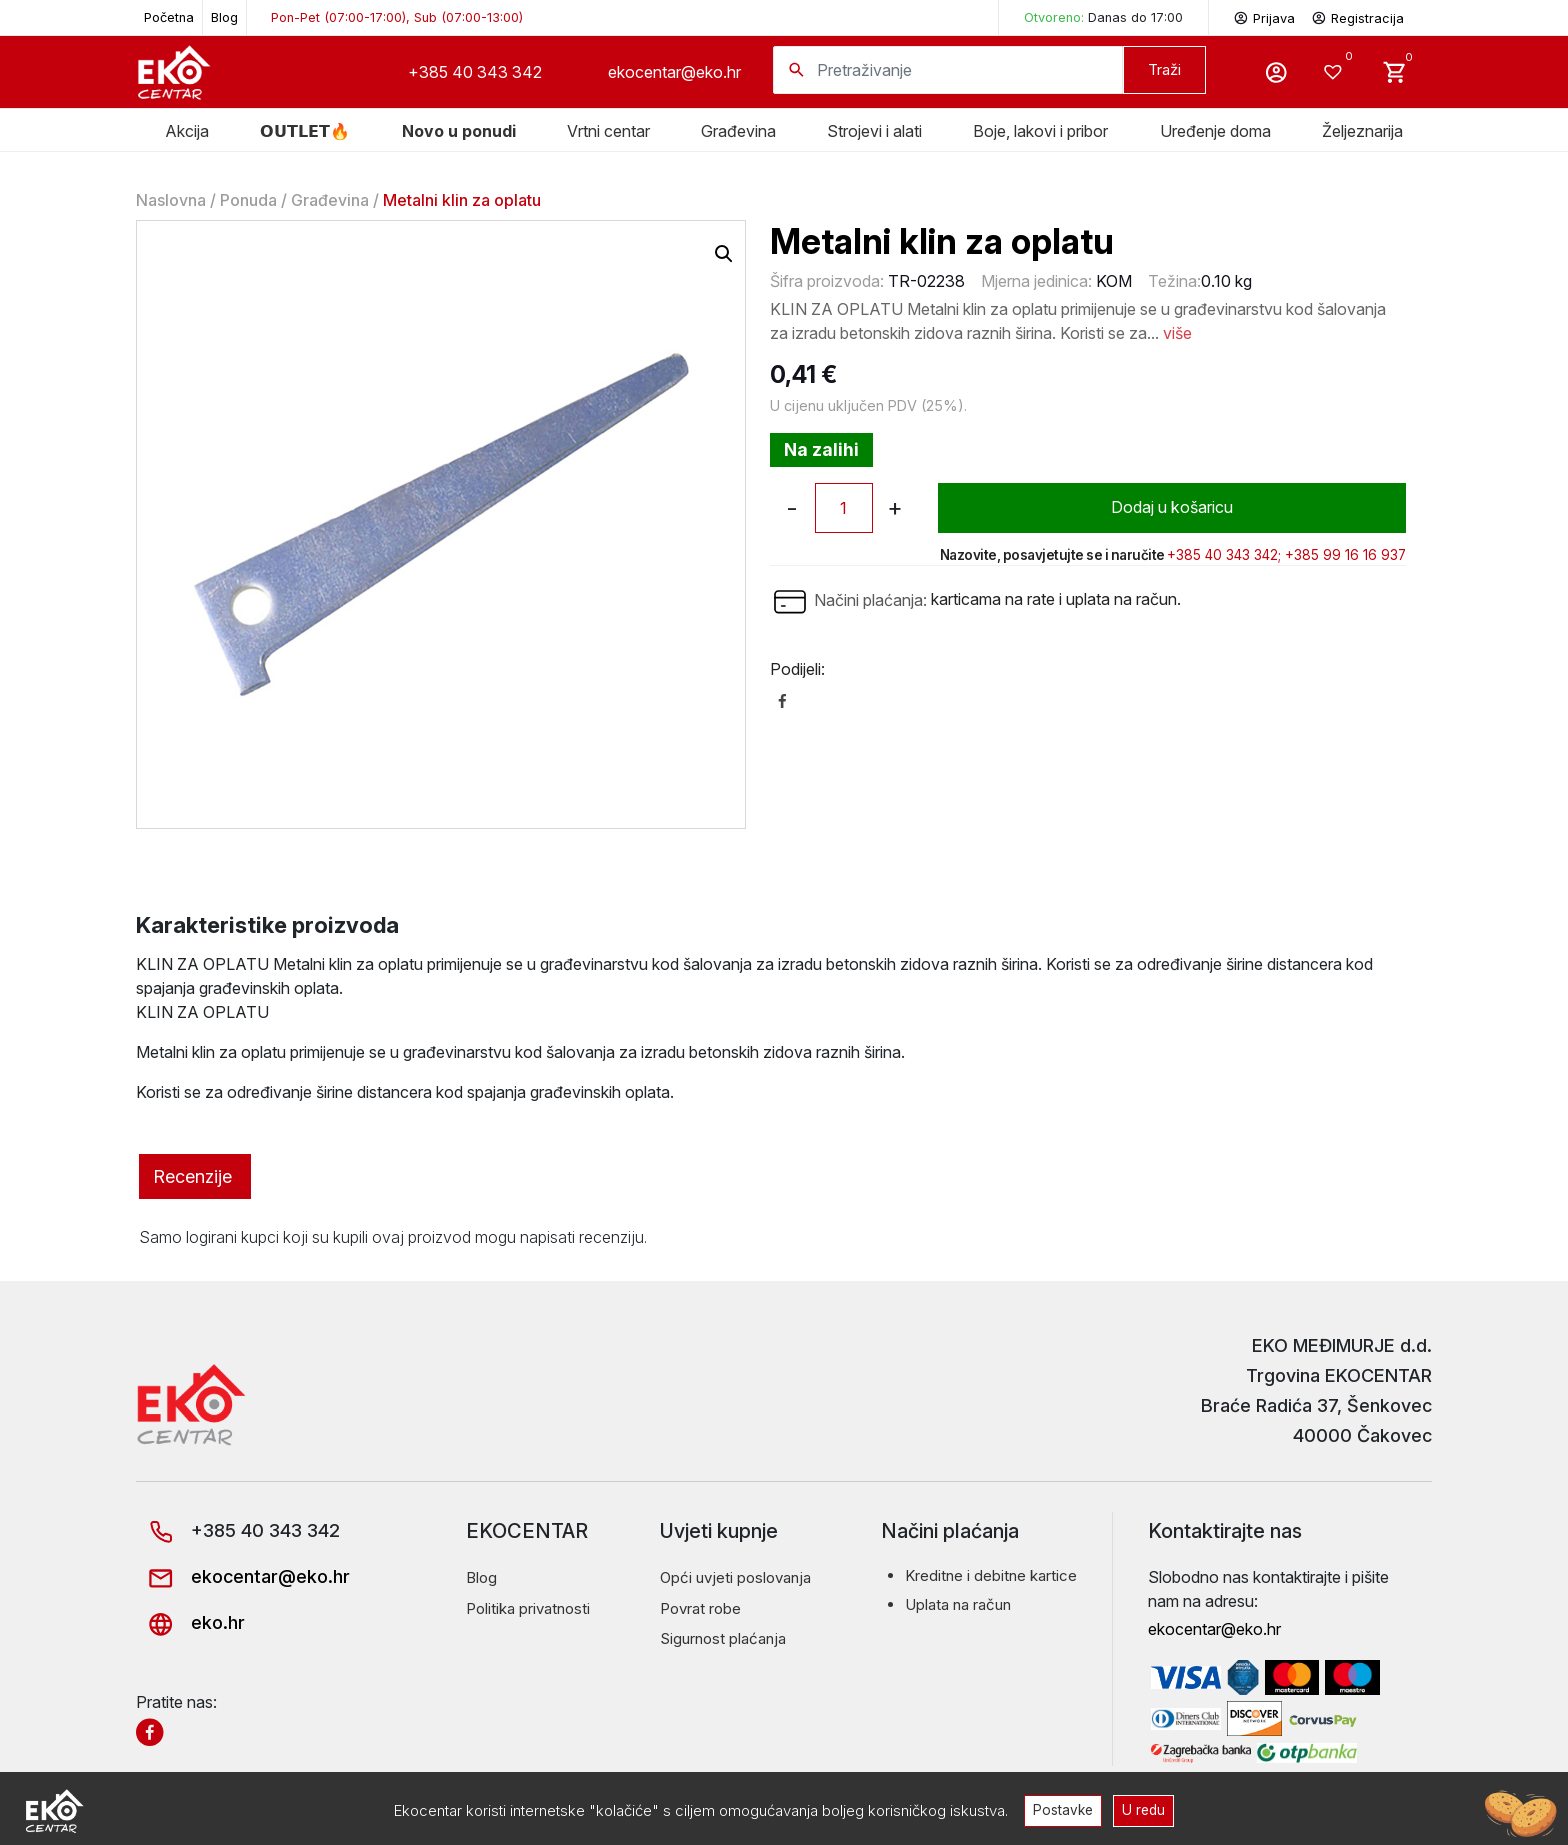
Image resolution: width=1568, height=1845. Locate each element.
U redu (1144, 1810)
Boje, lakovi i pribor (1040, 131)
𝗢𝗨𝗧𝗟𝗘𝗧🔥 (305, 131)
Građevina (330, 200)
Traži (1164, 69)
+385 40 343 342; (1224, 555)
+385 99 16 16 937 (1345, 555)
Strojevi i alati (874, 131)
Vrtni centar (608, 131)
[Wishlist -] (1335, 72)
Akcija (187, 131)
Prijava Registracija (1318, 16)
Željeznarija (1362, 131)
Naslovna (171, 200)
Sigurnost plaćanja (723, 1638)
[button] (724, 254)
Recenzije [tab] (192, 1176)
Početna (169, 17)
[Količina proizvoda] (844, 508)
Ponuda (248, 200)
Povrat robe (700, 1608)
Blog (224, 17)
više (1177, 333)
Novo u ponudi (459, 131)
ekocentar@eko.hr (674, 72)
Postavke (1063, 1810)
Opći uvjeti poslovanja (735, 1577)
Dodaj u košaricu (1171, 508)
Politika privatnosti (528, 1608)
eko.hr (190, 1622)
